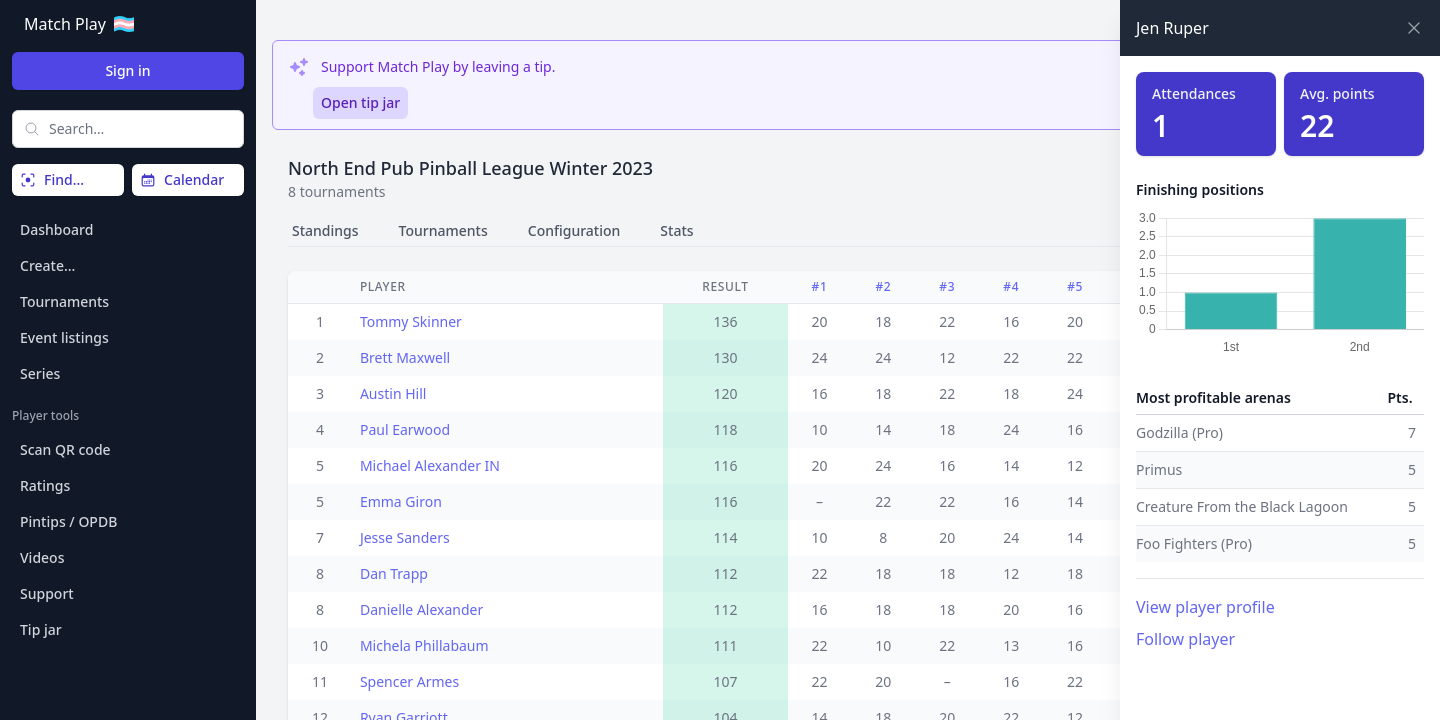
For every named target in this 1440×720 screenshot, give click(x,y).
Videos (42, 557)
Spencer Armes (409, 681)
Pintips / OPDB (68, 521)
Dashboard (56, 229)
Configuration (574, 230)
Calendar (182, 179)
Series (40, 373)
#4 (1011, 286)
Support (47, 593)
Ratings (45, 485)
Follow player (1185, 639)
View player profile (1205, 607)
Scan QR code (65, 449)
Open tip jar (360, 102)
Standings (325, 230)
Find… (52, 179)
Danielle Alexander (421, 609)
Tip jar (41, 629)
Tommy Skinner (411, 321)
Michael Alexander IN (430, 465)
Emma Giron (401, 501)
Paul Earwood (405, 429)
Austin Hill (393, 393)
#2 (883, 286)
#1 (820, 286)
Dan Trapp (394, 573)
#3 (947, 286)
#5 (1075, 286)
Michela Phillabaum (424, 645)
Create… (47, 265)
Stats (676, 230)
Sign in (127, 70)
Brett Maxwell (405, 357)
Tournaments (64, 301)
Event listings (64, 337)
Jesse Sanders (405, 537)
